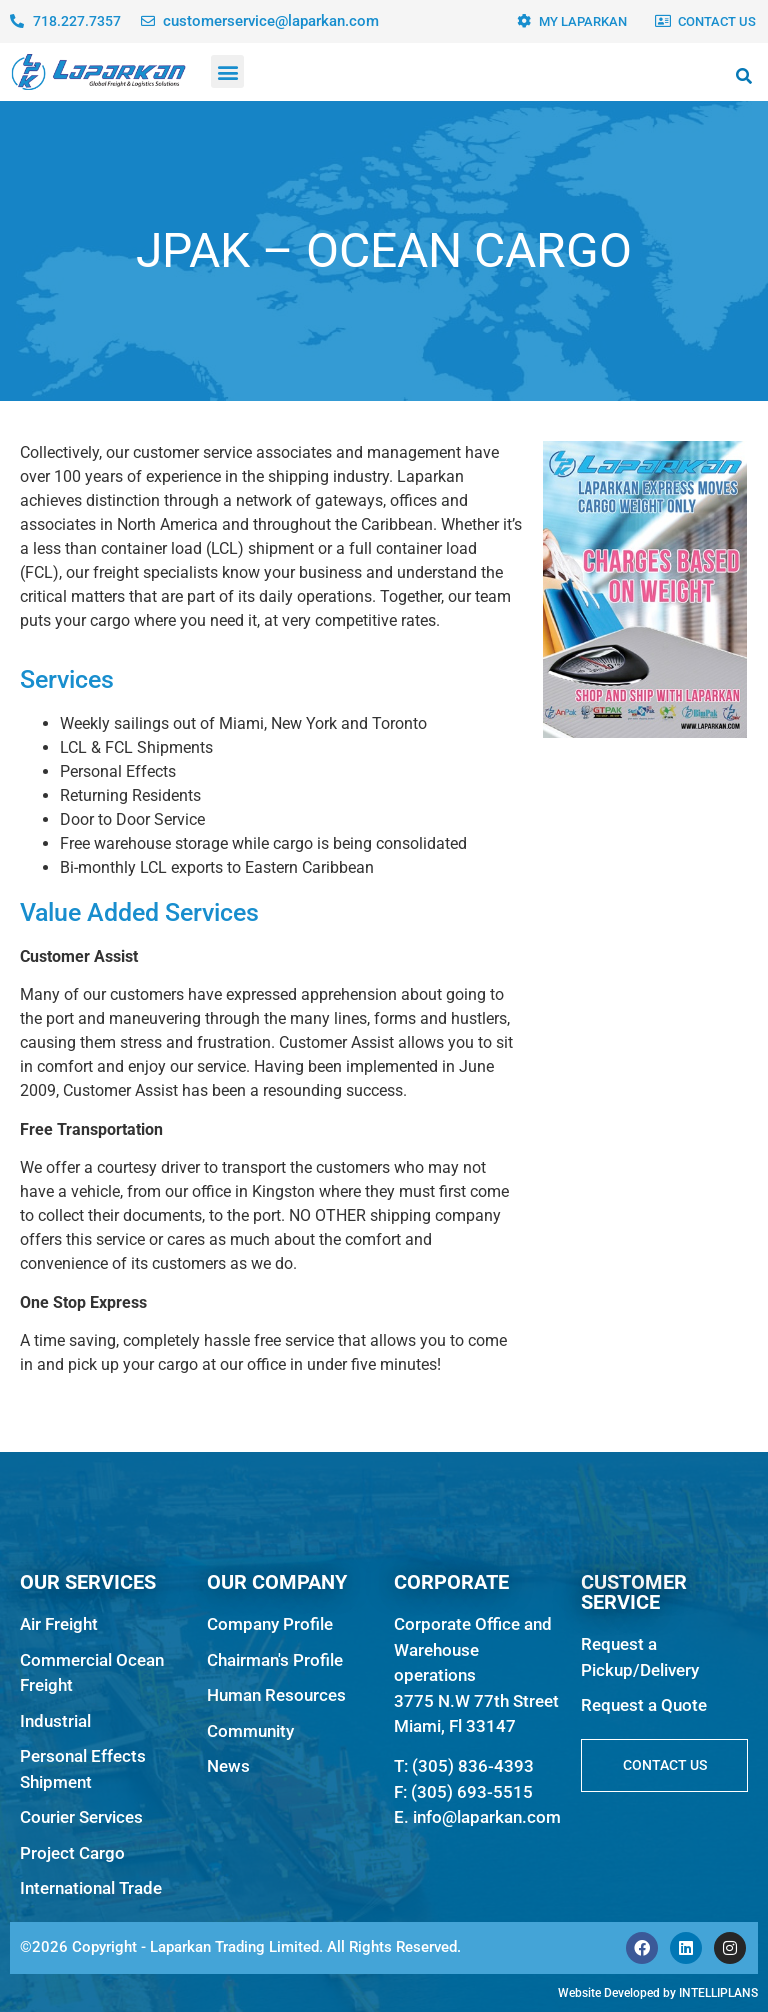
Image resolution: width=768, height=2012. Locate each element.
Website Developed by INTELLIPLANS (658, 1993)
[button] (227, 71)
